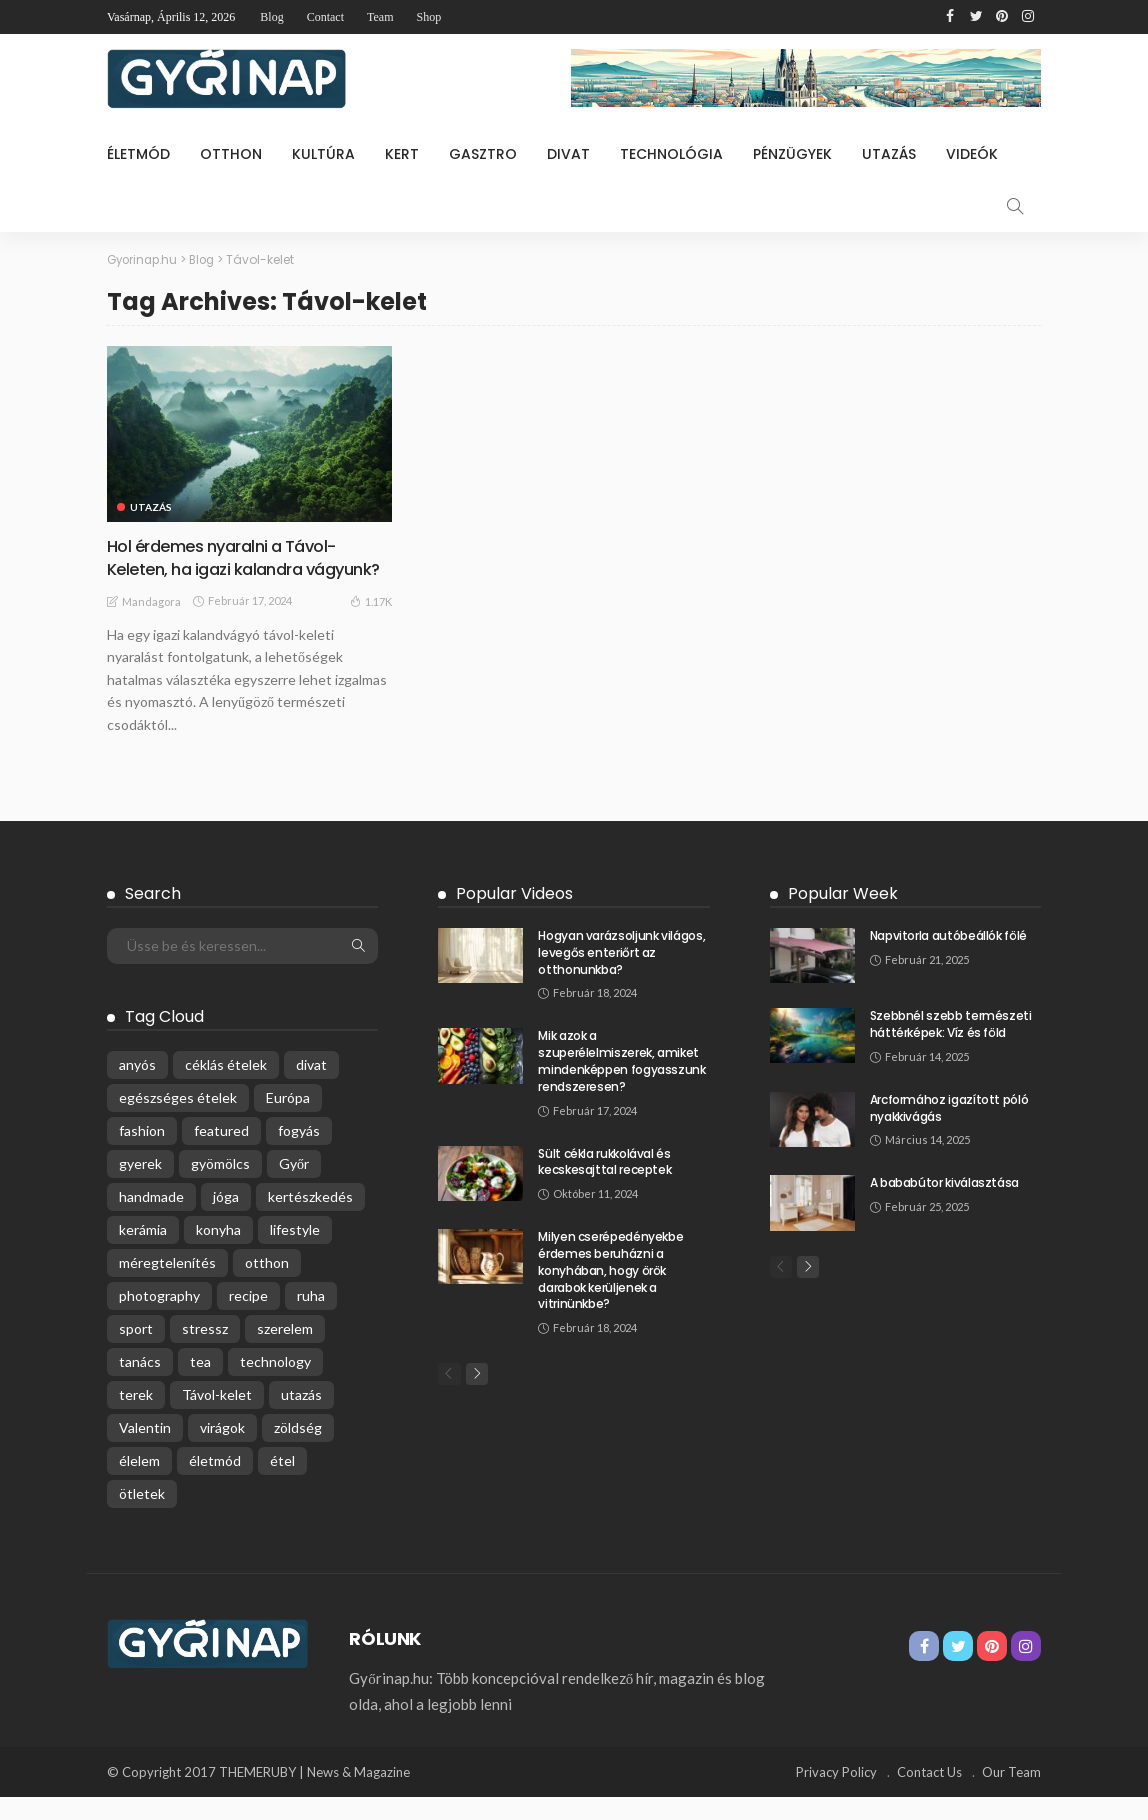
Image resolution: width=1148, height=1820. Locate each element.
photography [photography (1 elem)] (159, 1318)
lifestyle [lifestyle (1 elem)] (295, 1252)
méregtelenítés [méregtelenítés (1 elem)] (167, 1285)
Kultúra (323, 154)
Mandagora (151, 624)
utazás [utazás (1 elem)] (301, 1417)
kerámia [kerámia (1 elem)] (143, 1252)
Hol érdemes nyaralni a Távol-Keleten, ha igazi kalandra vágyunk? (232, 569)
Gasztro (483, 154)
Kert (402, 154)
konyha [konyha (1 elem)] (218, 1252)
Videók (972, 154)
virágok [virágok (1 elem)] (222, 1450)
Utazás (889, 154)
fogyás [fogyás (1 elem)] (299, 1153)
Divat (568, 154)
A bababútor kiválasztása (944, 1205)
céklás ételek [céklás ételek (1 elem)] (226, 1087)
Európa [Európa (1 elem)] (288, 1120)
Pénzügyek (792, 154)
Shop (428, 17)
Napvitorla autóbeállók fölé (948, 958)
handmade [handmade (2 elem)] (151, 1219)
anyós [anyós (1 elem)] (137, 1087)
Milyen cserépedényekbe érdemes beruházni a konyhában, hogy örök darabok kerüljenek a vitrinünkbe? (610, 1293)
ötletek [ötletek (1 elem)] (142, 1516)
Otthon (231, 154)
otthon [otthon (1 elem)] (267, 1285)
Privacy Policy (836, 1795)
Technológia (671, 154)
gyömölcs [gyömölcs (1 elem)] (220, 1186)
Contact (325, 17)
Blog (271, 17)
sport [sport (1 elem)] (136, 1351)
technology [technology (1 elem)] (275, 1384)
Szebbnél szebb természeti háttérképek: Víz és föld (951, 1047)
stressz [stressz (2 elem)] (205, 1351)
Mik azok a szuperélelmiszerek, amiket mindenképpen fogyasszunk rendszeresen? (621, 1083)
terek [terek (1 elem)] (136, 1417)
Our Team (1011, 1795)
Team (380, 17)
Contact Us (929, 1795)
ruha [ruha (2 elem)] (311, 1318)
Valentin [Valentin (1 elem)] (145, 1450)
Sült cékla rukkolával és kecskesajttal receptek (604, 1184)
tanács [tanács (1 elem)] (140, 1384)
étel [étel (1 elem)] (282, 1483)
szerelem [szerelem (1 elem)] (285, 1351)
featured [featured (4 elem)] (221, 1153)
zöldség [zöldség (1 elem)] (298, 1450)
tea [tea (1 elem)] (200, 1384)
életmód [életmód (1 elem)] (215, 1483)
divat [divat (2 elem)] (311, 1087)
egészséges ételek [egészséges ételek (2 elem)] (178, 1120)
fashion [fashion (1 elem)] (142, 1153)
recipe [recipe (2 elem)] (248, 1318)
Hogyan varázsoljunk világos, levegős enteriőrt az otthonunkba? (621, 975)
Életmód (138, 154)
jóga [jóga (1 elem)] (226, 1219)
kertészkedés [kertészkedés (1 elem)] (310, 1219)
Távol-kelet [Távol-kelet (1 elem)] (217, 1417)
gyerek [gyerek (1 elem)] (140, 1186)
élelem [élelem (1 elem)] (139, 1483)
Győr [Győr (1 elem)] (294, 1186)
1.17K (371, 624)
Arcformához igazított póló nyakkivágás (949, 1131)
